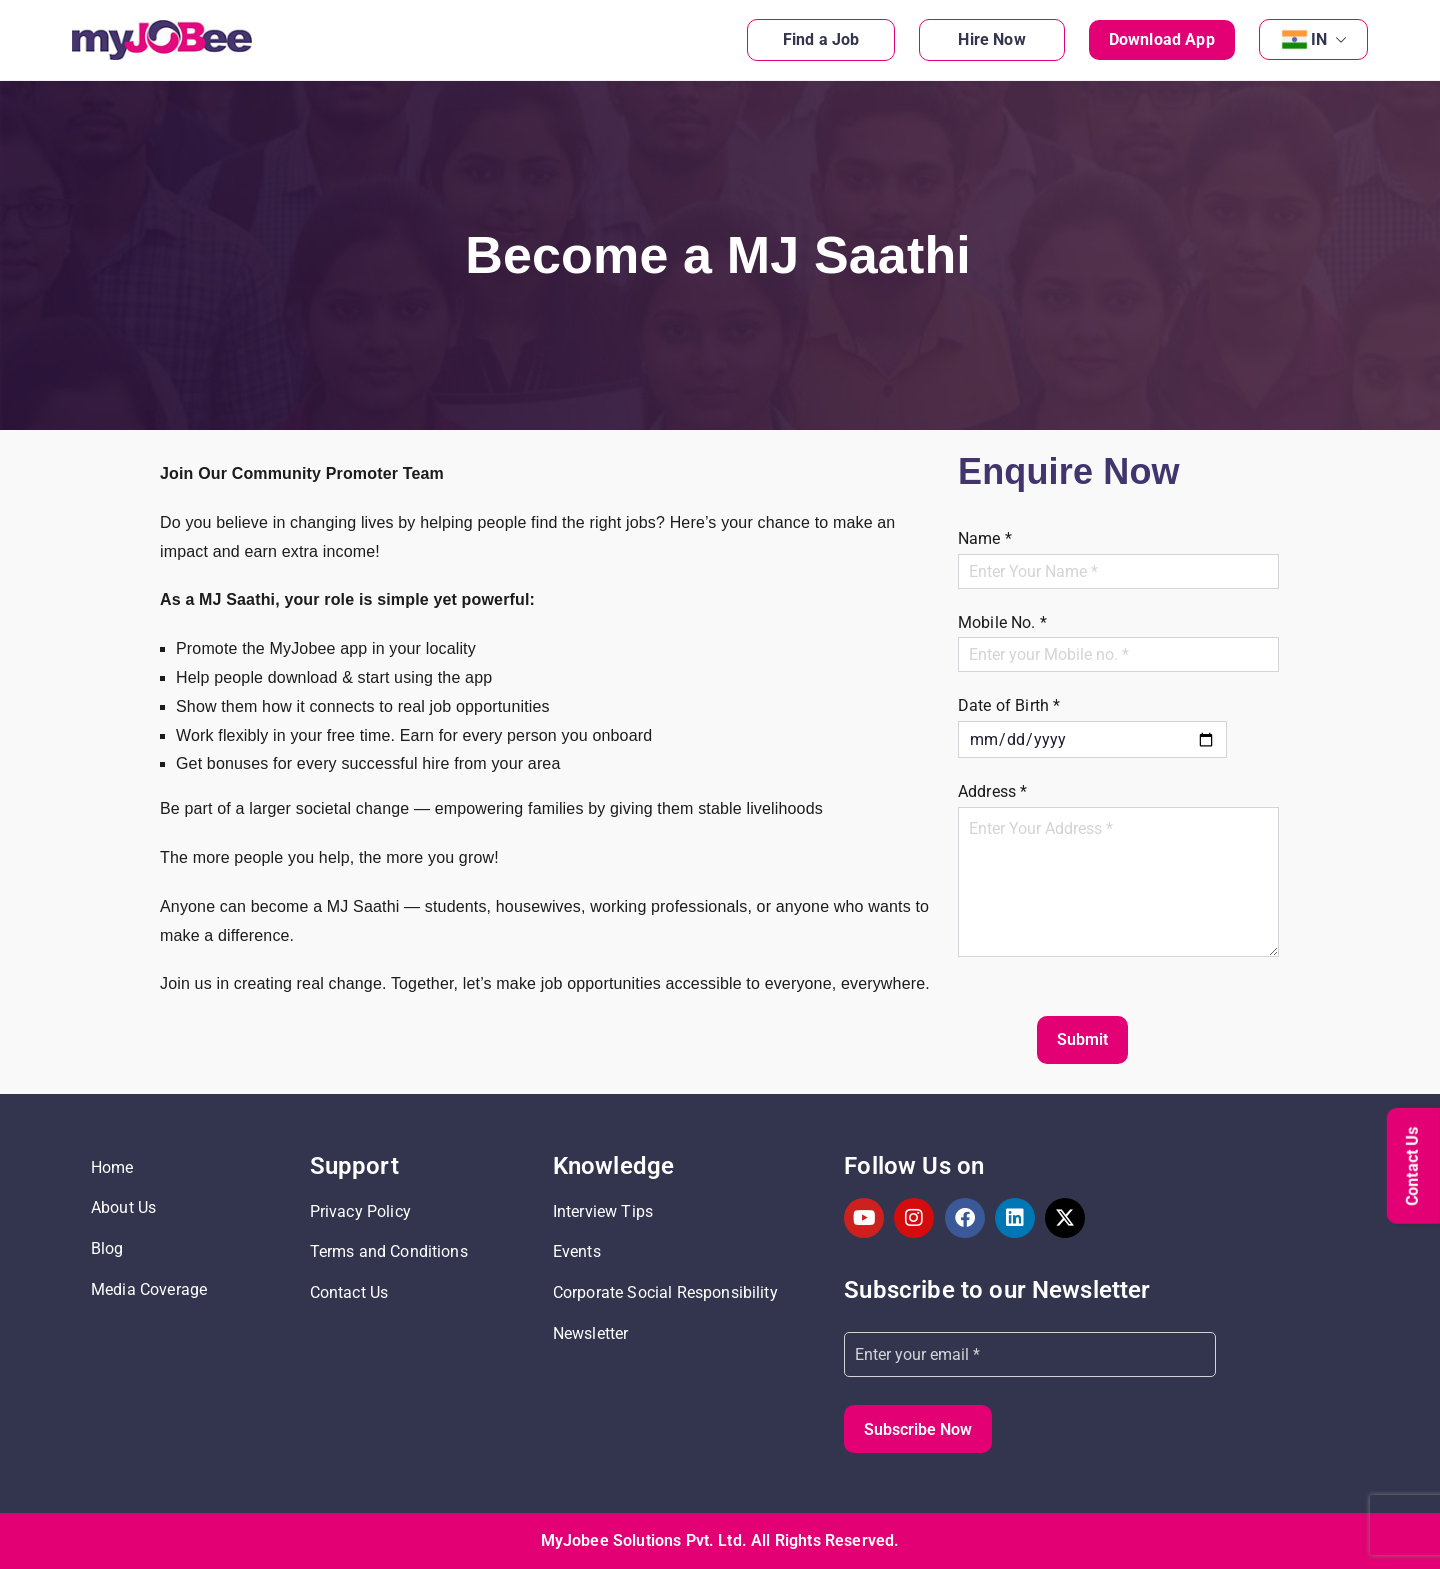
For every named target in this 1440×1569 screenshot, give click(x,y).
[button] (1337, 40)
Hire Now (991, 39)
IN (1329, 39)
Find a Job (821, 39)
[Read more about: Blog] (190, 1249)
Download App (1162, 39)
